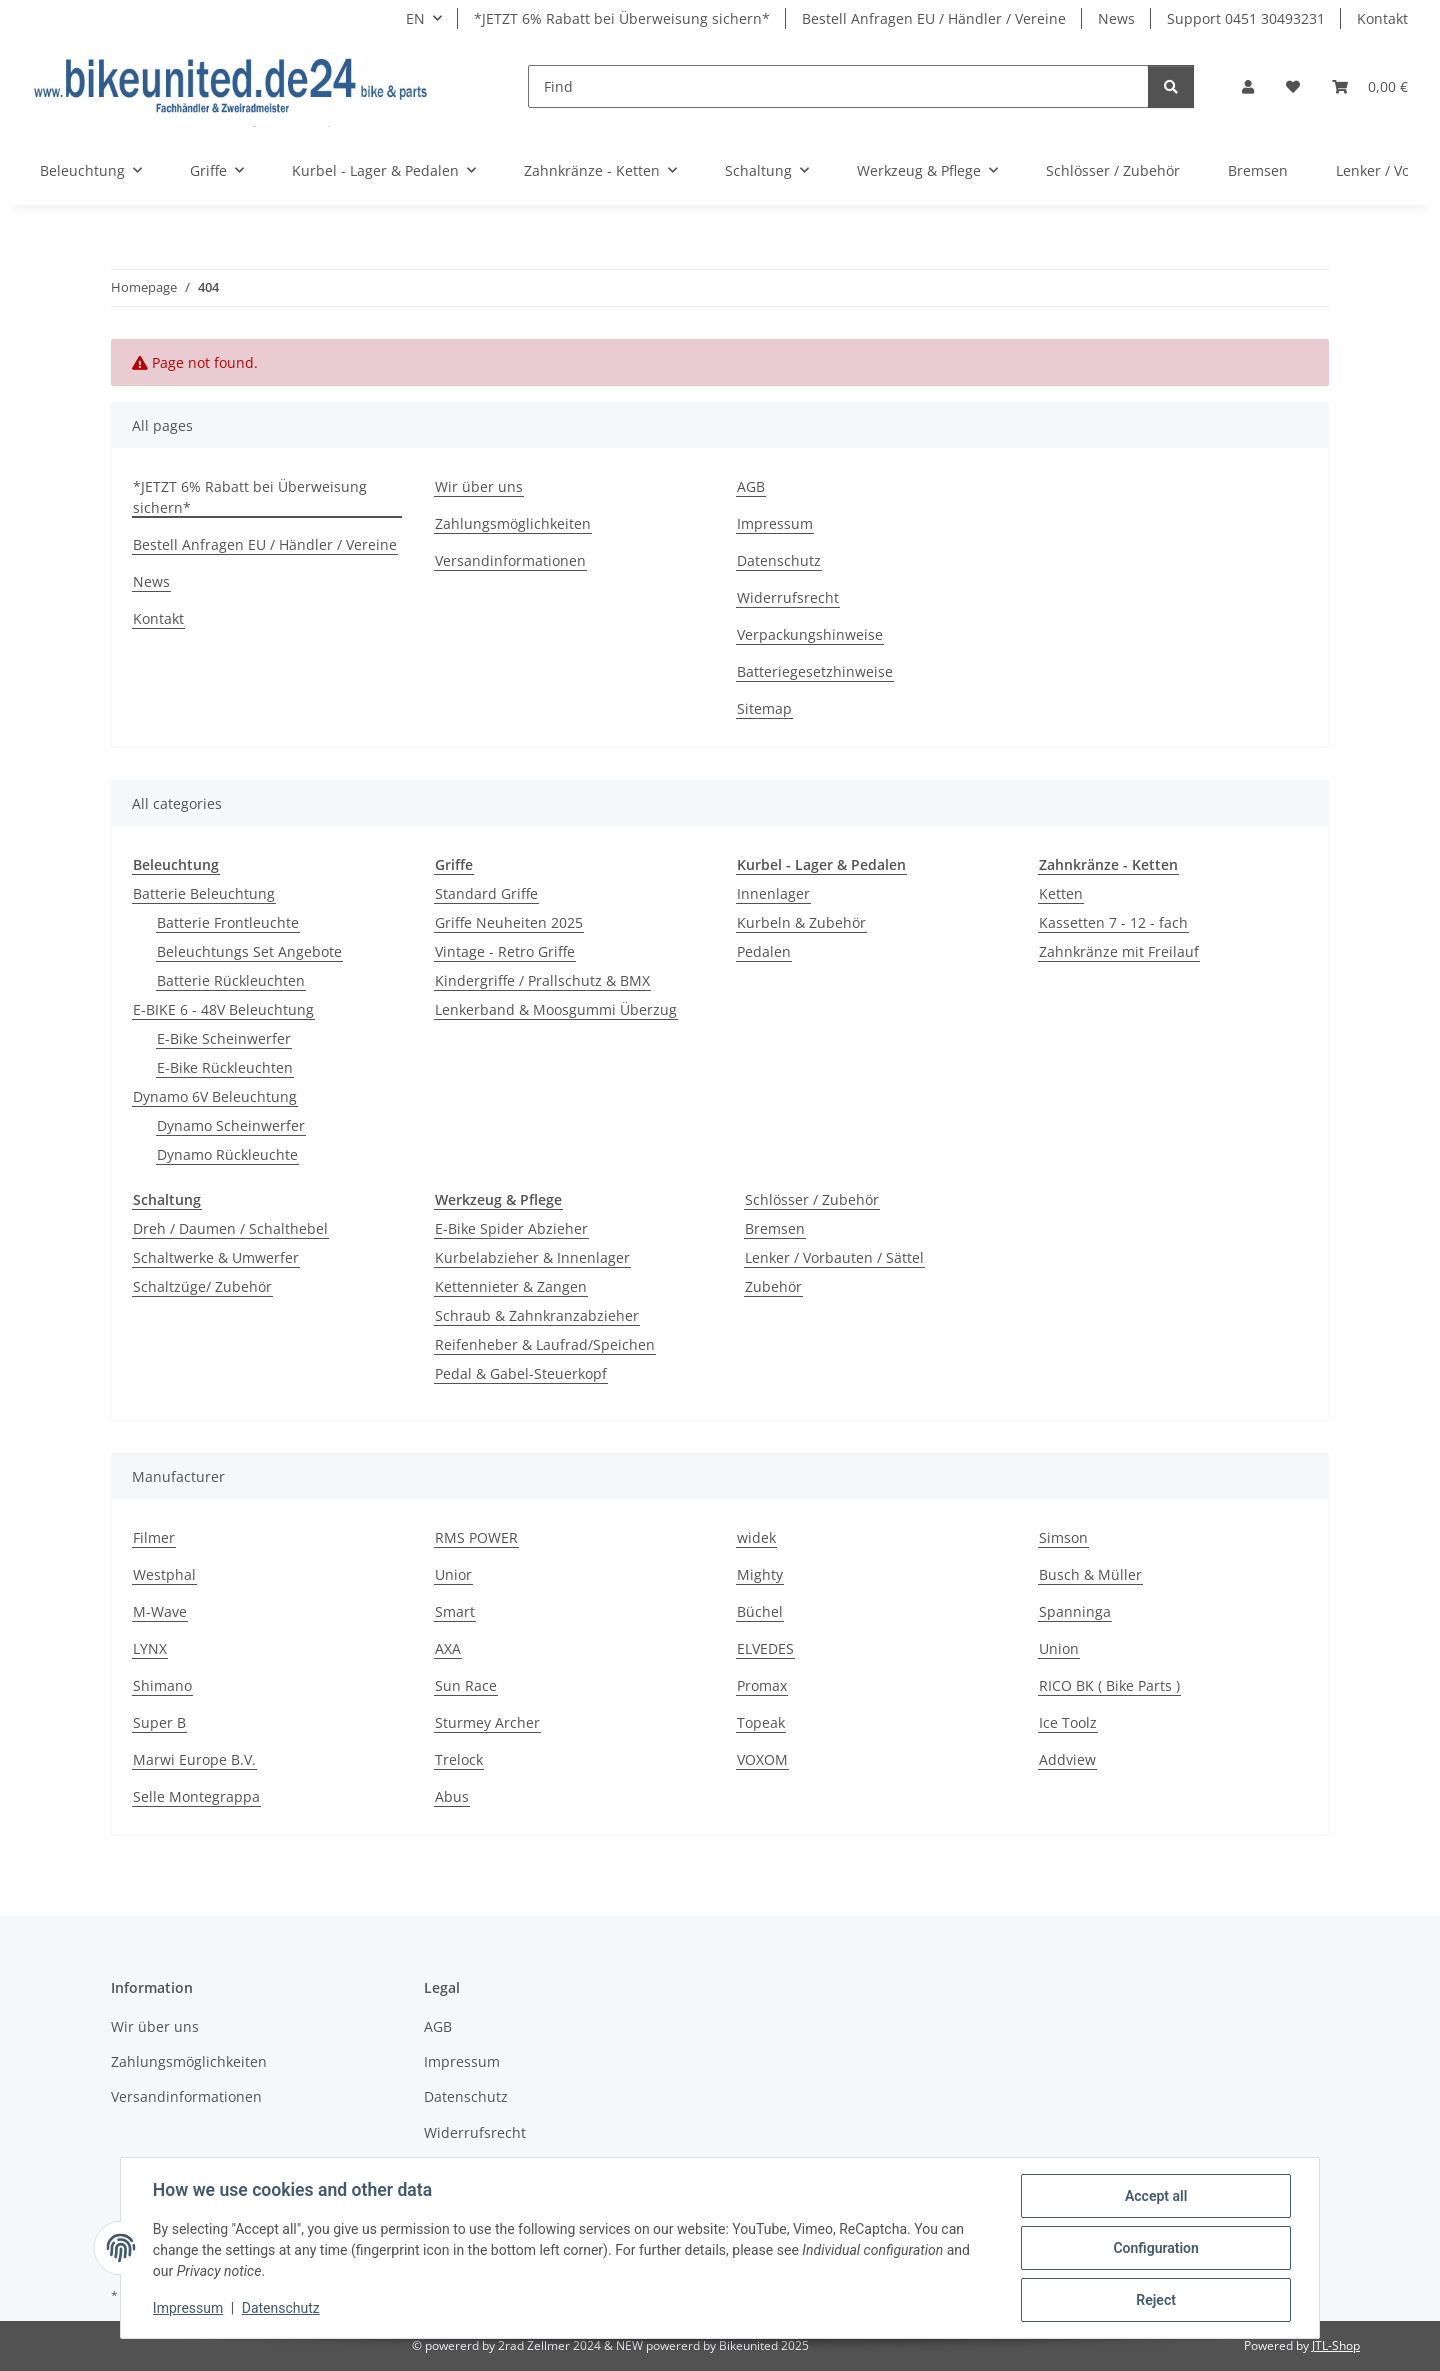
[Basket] (1370, 86)
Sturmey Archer (487, 1722)
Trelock (459, 1759)
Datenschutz (281, 2309)
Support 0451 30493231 (1246, 18)
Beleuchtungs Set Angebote (249, 951)
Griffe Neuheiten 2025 (509, 922)
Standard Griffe (486, 893)
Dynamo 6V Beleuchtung (215, 1096)
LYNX (150, 1648)
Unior (453, 1574)
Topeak (761, 1722)
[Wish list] (1293, 86)
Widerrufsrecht (788, 597)
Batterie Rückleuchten (231, 980)
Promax (762, 1685)
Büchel (760, 1611)
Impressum (188, 2309)
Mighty (760, 1574)
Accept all (1156, 2196)
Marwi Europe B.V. (194, 1759)
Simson (1063, 1537)
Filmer (154, 1537)
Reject (1156, 2300)
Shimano (162, 1685)
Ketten (1061, 893)
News (1116, 18)
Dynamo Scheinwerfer (231, 1125)
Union (1059, 1648)
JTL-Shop (1336, 2345)
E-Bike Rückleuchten (225, 1067)
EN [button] (415, 18)
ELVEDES (765, 1648)
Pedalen (764, 951)
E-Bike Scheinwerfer (224, 1038)
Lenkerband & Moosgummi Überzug (556, 1009)
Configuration (1155, 2248)
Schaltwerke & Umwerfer (216, 1257)
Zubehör (773, 1286)
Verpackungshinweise (810, 634)
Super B (159, 1722)
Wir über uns (479, 486)
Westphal (164, 1574)
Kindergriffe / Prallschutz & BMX (542, 980)
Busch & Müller (1090, 1574)
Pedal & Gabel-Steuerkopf (521, 1373)
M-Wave (160, 1611)
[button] (1248, 86)
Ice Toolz (1068, 1722)
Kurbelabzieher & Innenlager (532, 1257)
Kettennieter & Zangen (511, 1286)
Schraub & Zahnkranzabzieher (537, 1315)
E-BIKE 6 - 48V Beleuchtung (223, 1009)
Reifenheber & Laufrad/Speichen (545, 1344)
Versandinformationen (510, 560)
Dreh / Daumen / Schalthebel (230, 1228)
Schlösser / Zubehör (812, 1199)
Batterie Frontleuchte (228, 922)
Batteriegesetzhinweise (815, 671)
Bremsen (775, 1228)
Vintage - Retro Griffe (505, 951)
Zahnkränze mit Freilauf (1119, 951)
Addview (1067, 1759)
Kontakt (1382, 18)
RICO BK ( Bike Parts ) (1109, 1685)
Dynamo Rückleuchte (227, 1154)
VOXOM (762, 1759)
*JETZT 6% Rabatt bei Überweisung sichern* (622, 18)
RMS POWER (476, 1537)
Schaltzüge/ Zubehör (202, 1286)
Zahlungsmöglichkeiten (513, 523)
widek (756, 1537)
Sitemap (764, 708)
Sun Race (466, 1685)
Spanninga (1075, 1611)
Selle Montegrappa (196, 1796)
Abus (452, 1796)
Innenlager (773, 893)
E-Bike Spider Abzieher (511, 1228)
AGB (751, 486)
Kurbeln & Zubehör (801, 922)
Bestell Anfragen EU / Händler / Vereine (934, 18)
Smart (455, 1611)
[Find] (838, 86)
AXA (448, 1648)
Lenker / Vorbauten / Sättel (834, 1257)
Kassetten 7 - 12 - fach (1113, 922)
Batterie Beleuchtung (204, 893)
